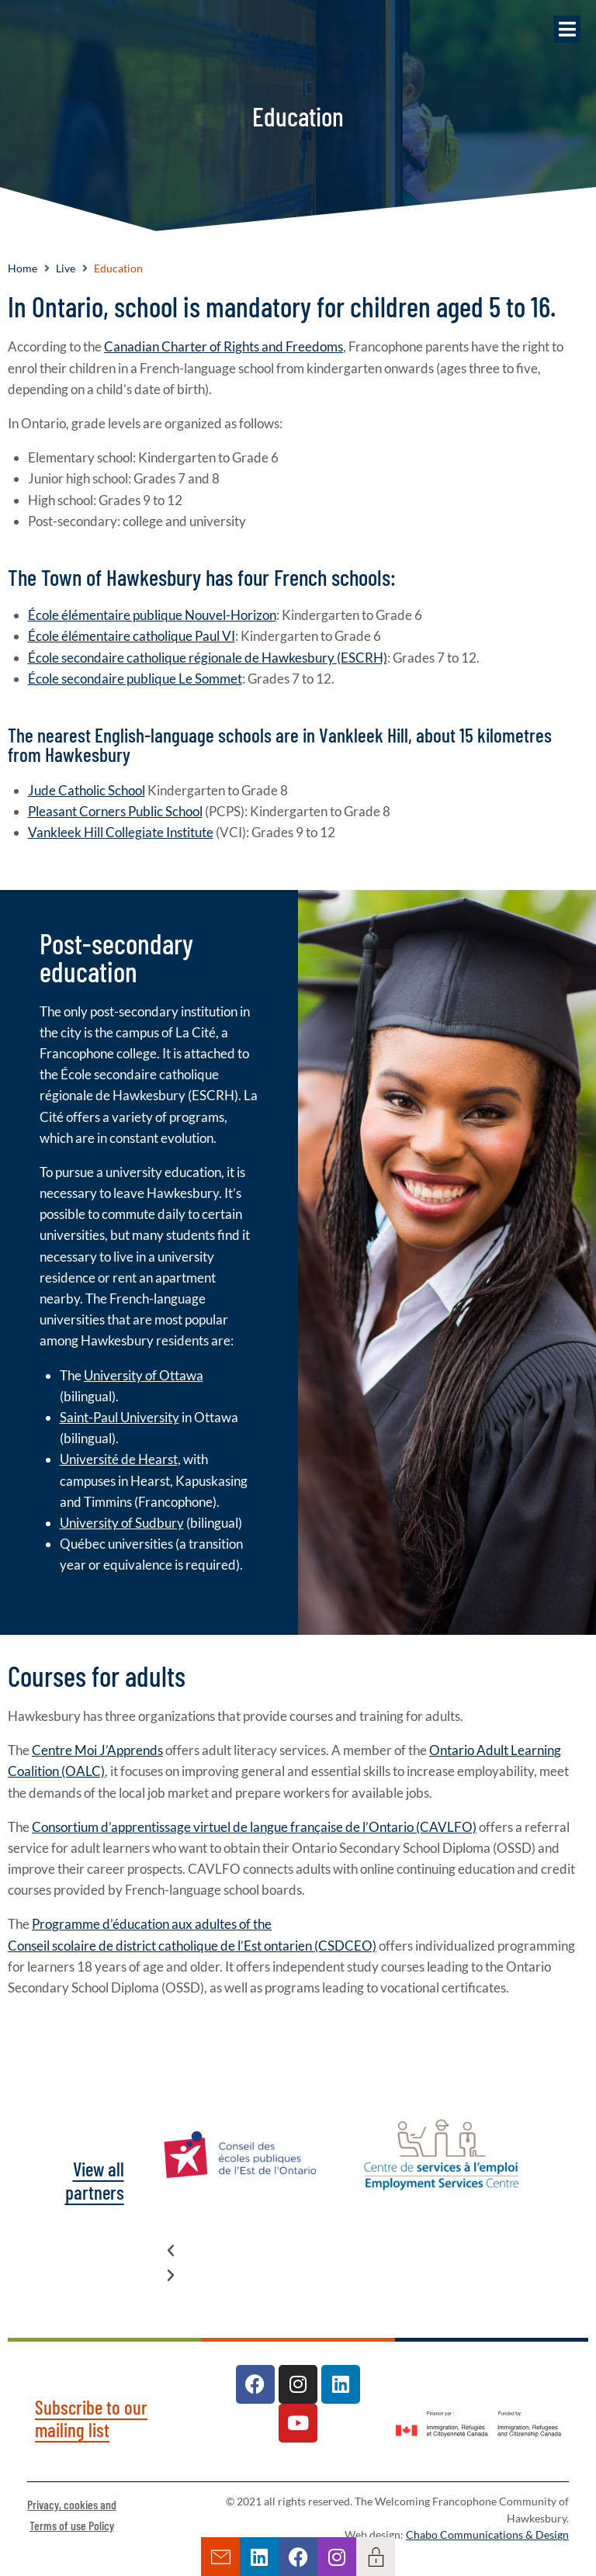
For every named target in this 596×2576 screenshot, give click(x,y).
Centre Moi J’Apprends (97, 1750)
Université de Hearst (119, 1459)
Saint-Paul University (119, 1417)
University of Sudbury (122, 1523)
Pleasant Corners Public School (115, 811)
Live (65, 268)
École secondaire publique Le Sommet (135, 678)
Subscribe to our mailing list (91, 2418)
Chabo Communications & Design (487, 2535)
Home (22, 268)
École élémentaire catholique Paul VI (131, 636)
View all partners (94, 2180)
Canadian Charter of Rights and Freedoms (223, 346)
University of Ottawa (143, 1375)
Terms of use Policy (71, 2525)
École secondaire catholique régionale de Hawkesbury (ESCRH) (207, 657)
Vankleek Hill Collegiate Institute (120, 832)
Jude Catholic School (86, 790)
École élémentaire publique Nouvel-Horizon (152, 615)
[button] (566, 29)
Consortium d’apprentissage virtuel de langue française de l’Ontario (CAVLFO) (254, 1827)
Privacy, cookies (63, 2504)
